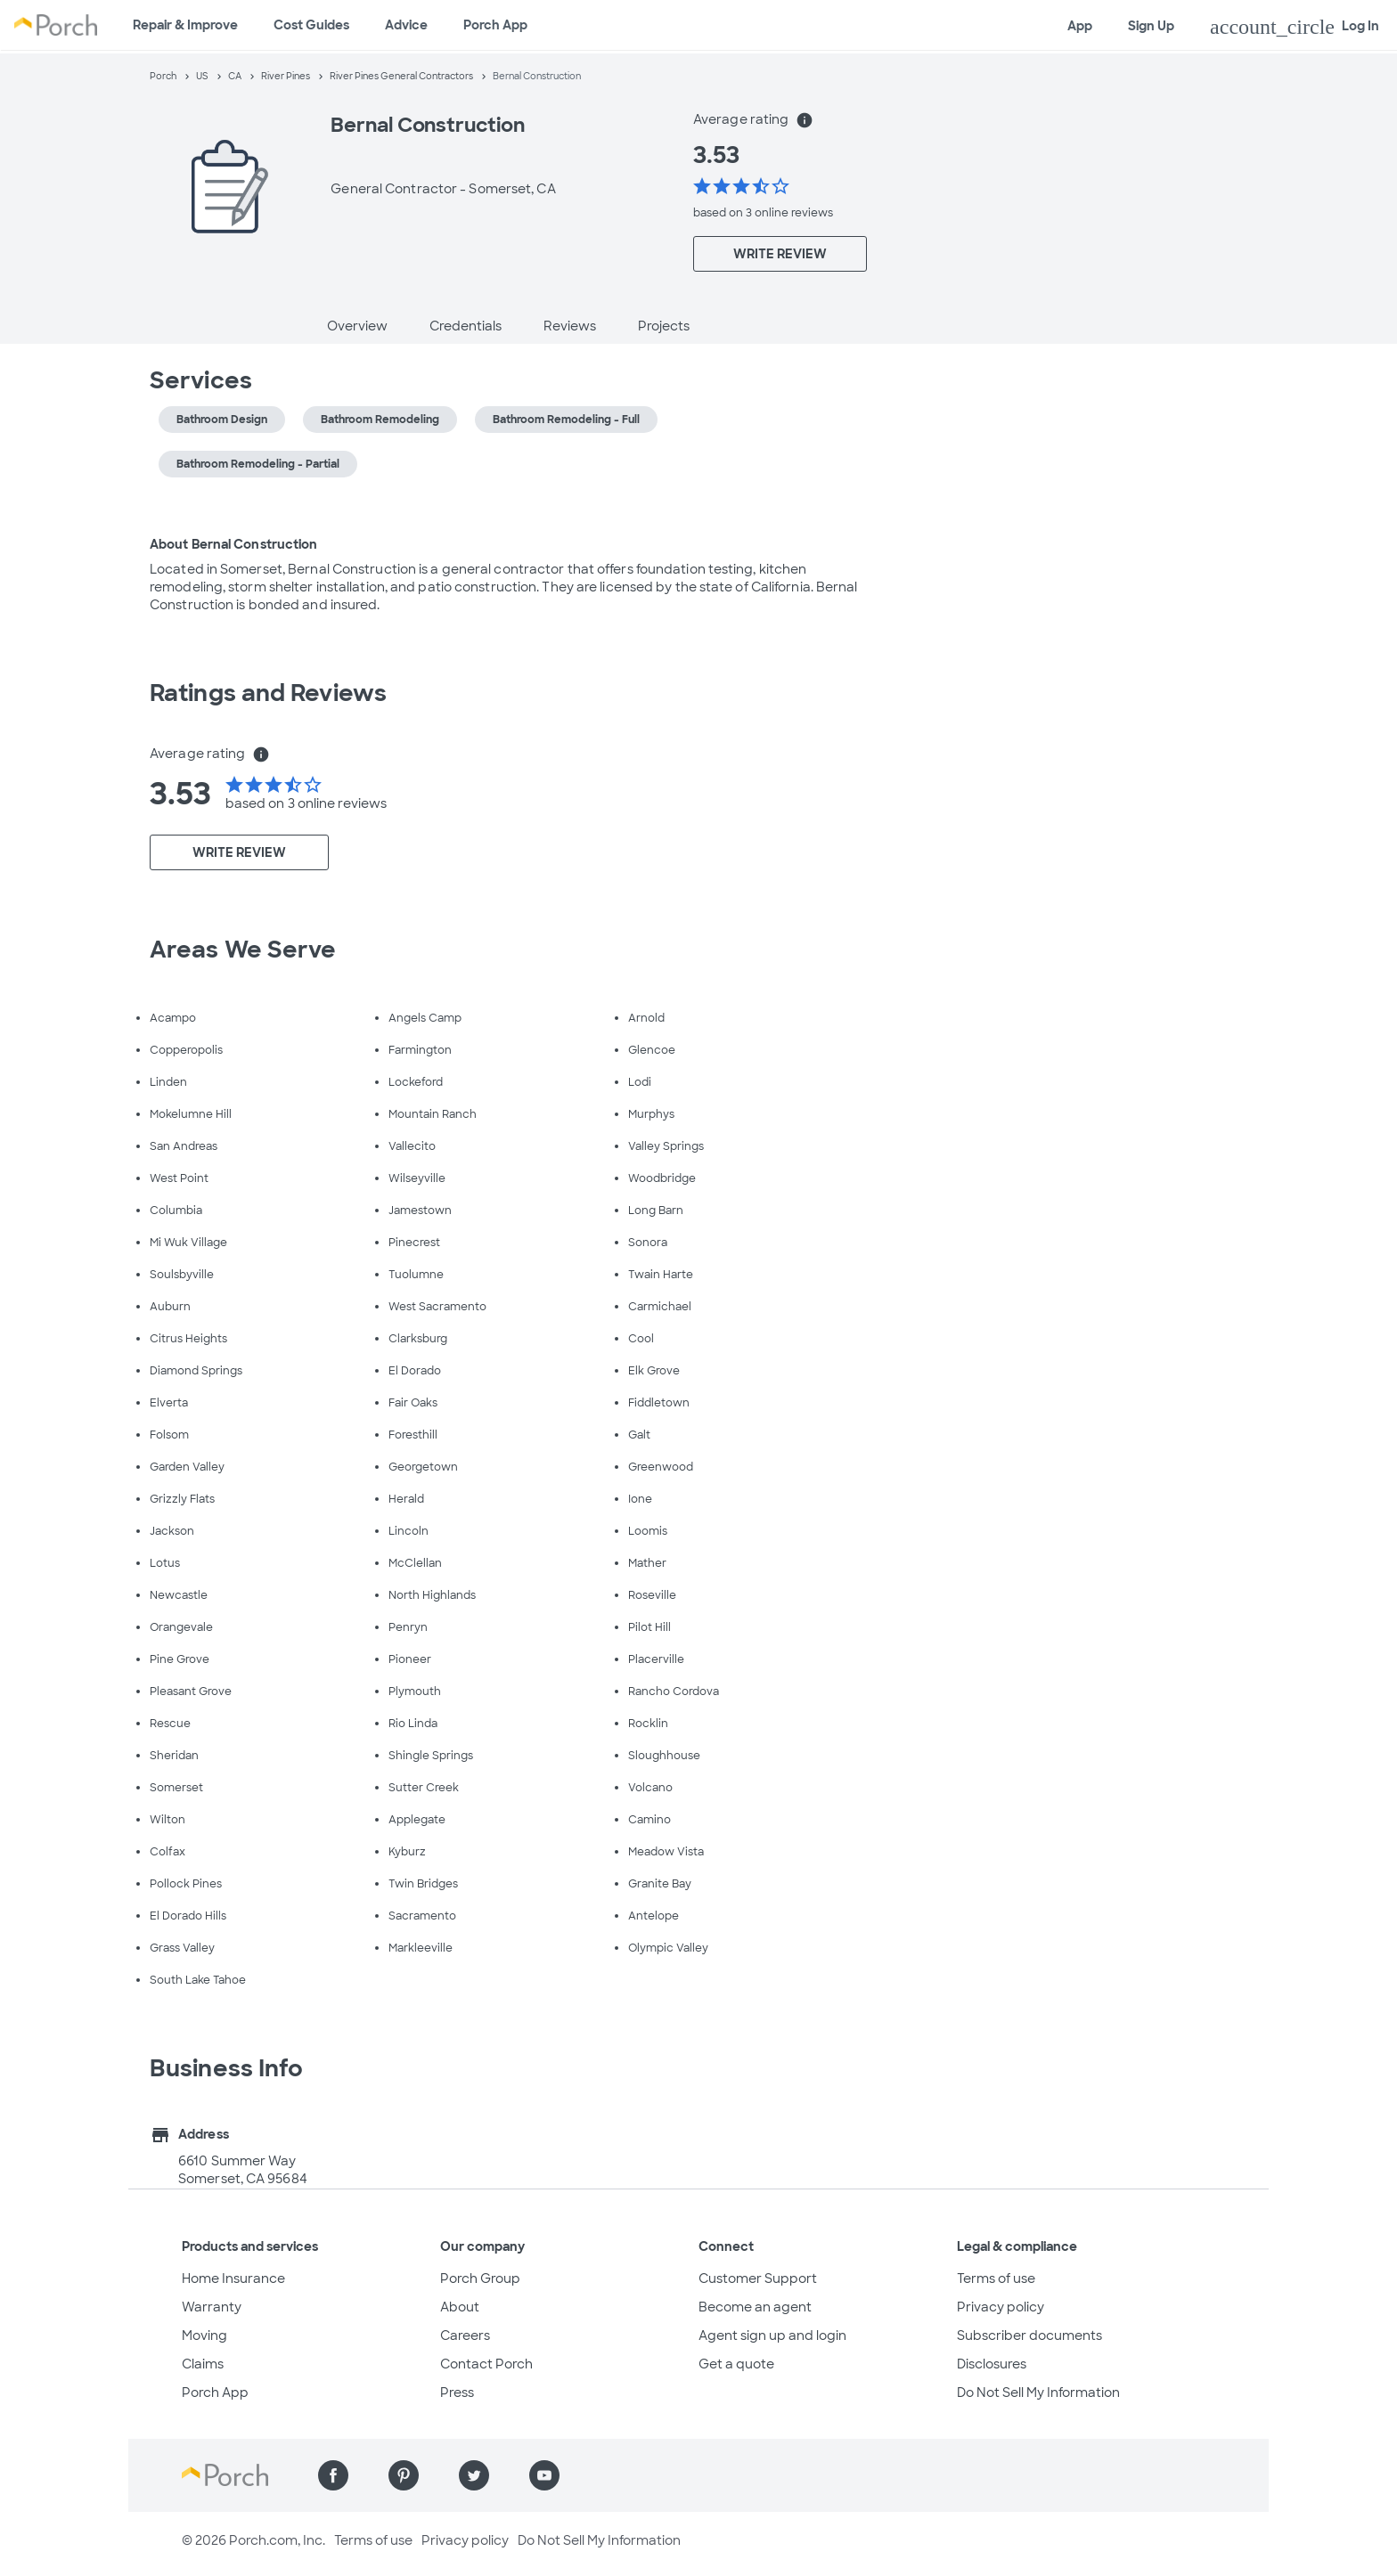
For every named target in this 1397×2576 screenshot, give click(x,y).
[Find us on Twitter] (474, 2475)
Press (457, 2392)
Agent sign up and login (772, 2335)
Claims (203, 2364)
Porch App (495, 25)
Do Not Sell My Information (1038, 2392)
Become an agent (755, 2307)
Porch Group (480, 2278)
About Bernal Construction (234, 544)
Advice (406, 25)
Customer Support (757, 2278)
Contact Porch (486, 2364)
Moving (204, 2335)
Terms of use (996, 2278)
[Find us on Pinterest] (403, 2475)
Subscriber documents (1029, 2335)
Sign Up (1151, 26)
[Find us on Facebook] (333, 2475)
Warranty (211, 2307)
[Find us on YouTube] (544, 2475)
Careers (465, 2335)
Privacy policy (1000, 2307)
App (1079, 26)
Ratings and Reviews (268, 693)
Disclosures (991, 2364)
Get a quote (736, 2364)
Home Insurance (233, 2278)
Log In (1294, 26)
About (459, 2307)
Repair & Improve (185, 25)
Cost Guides (311, 25)
